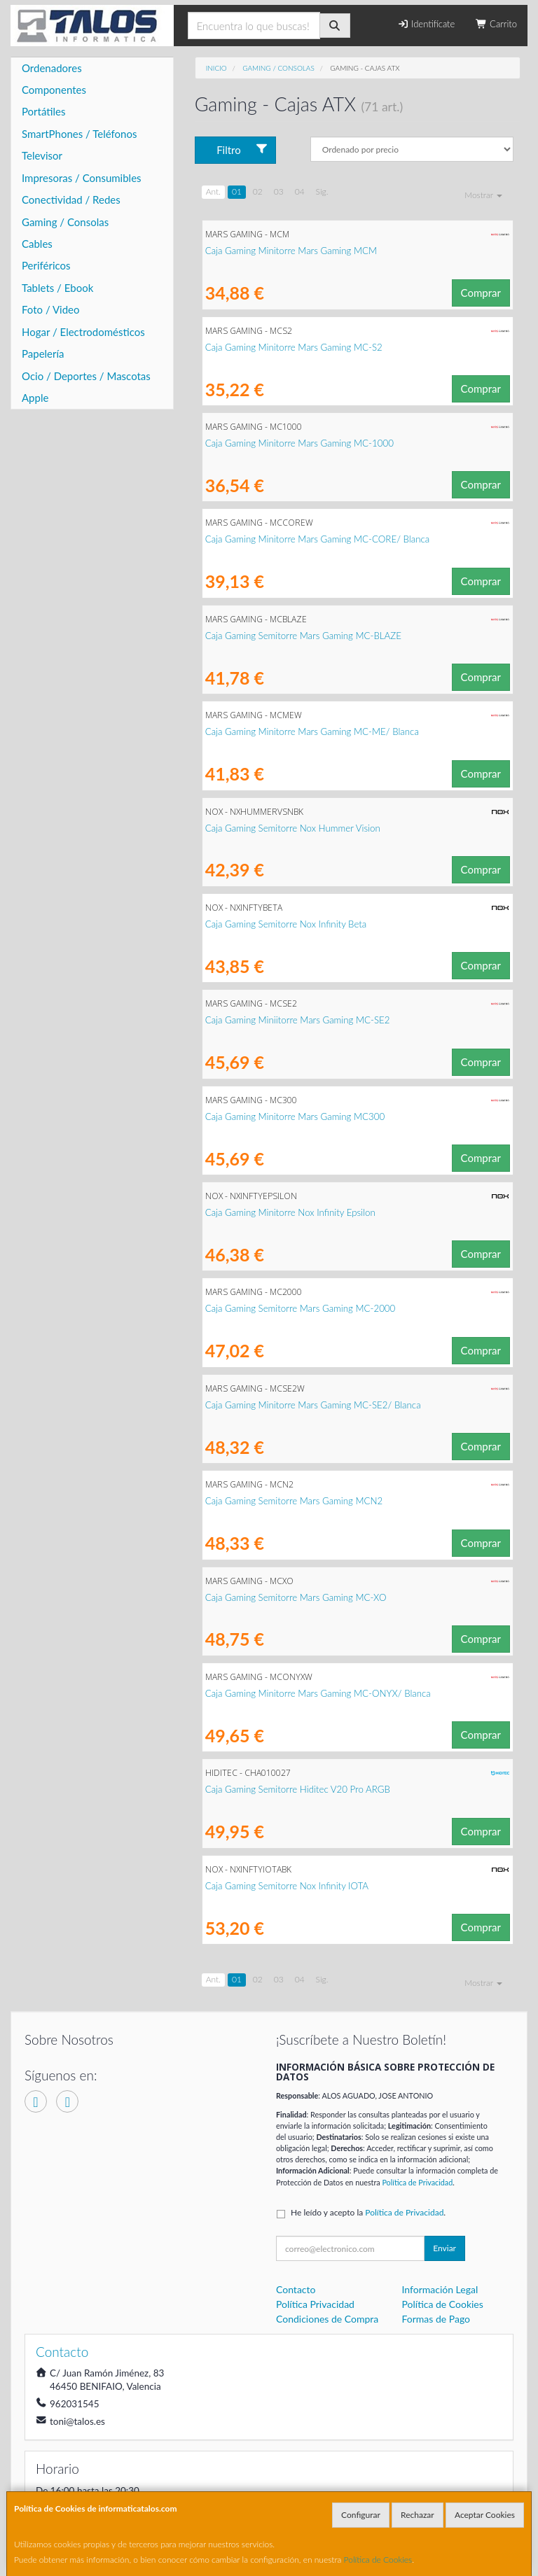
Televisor (42, 155)
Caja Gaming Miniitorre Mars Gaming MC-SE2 (297, 1020)
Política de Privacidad (417, 2182)
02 (258, 191)
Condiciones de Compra (327, 2319)
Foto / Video (51, 309)
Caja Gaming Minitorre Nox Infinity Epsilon (290, 1212)
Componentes (54, 89)
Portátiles (44, 111)
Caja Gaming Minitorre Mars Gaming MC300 (295, 1116)
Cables (37, 243)
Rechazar (417, 2515)
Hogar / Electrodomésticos (83, 332)
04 (300, 191)
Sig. (322, 191)
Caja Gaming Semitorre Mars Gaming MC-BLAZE (303, 635)
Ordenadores (52, 68)
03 (279, 191)
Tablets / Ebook (57, 287)
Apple (35, 397)
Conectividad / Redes (71, 199)
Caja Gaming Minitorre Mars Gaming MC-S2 (293, 347)
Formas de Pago (436, 2319)
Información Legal (440, 2289)
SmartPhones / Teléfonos (79, 133)
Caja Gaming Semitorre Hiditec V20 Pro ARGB (297, 1789)
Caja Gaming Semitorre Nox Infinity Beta (286, 924)
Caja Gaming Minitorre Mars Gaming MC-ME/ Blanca (312, 731)
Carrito (496, 23)
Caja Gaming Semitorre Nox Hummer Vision (292, 828)
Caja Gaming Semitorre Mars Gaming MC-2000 (300, 1308)
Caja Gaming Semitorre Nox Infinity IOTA (286, 1885)
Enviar (444, 2248)
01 (237, 191)
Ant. (213, 191)
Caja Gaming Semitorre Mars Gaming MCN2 (294, 1500)
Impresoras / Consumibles (82, 178)
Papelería (43, 353)
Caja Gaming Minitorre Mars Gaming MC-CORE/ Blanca (317, 539)
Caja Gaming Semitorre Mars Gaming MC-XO (296, 1597)
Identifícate (426, 23)
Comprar (481, 292)
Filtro (242, 149)
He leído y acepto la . (368, 2212)
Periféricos (46, 265)
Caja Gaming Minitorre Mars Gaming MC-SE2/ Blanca (313, 1404)
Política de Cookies (378, 2559)
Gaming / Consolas (65, 222)
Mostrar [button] (483, 195)
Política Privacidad (315, 2304)
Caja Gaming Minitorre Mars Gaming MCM (291, 250)
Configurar (360, 2515)
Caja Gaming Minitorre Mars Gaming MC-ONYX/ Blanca (318, 1693)
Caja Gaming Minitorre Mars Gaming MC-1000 (299, 443)
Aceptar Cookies (485, 2515)
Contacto (295, 2289)
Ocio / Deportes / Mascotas (86, 376)
